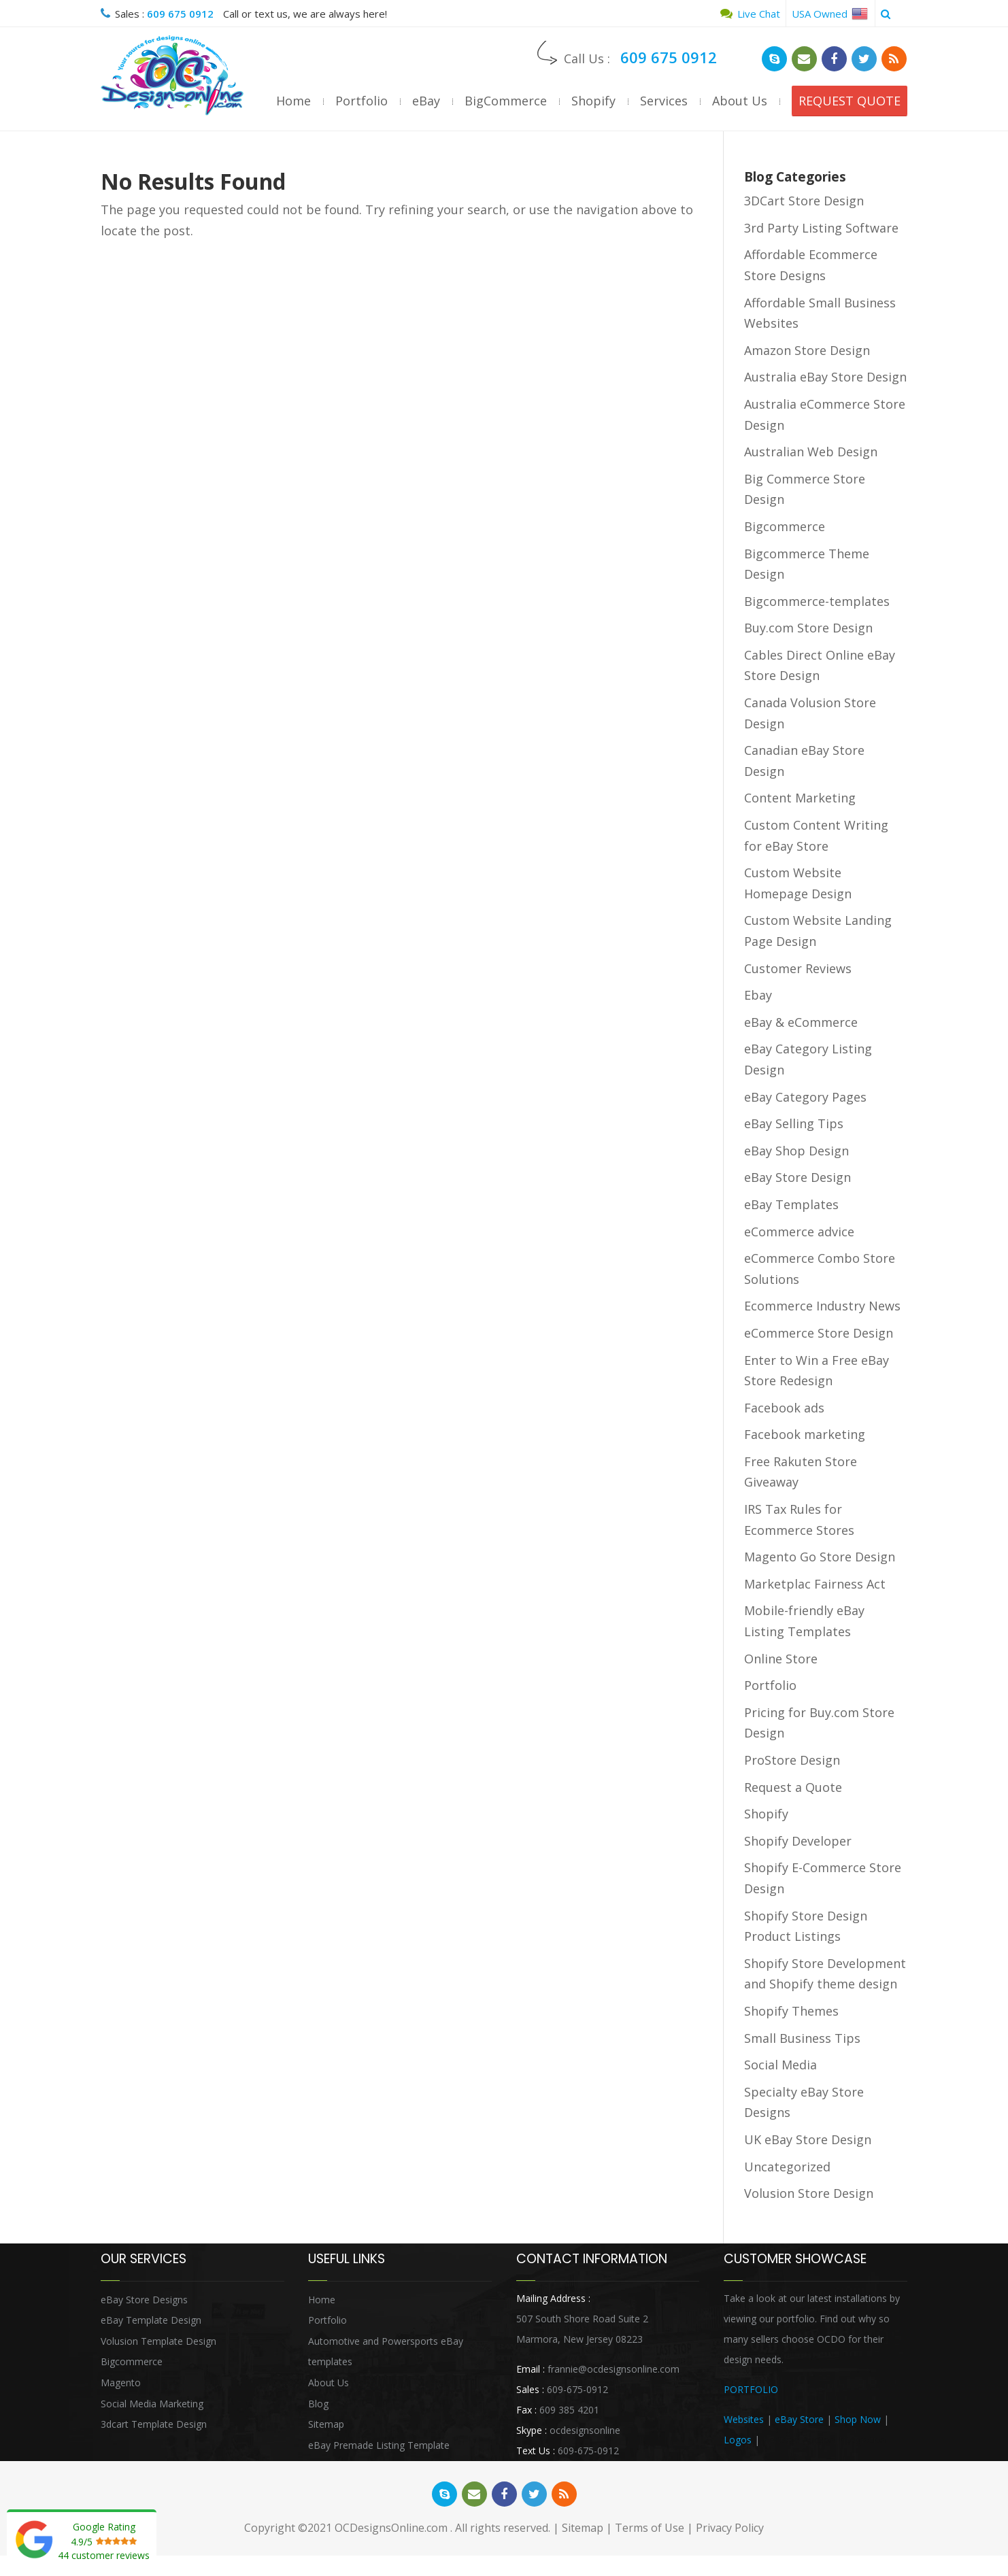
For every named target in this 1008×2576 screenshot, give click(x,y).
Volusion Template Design (158, 2341)
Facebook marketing (804, 1434)
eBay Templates (791, 1204)
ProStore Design (792, 1760)
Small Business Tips (802, 2038)
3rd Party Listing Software (821, 228)
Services (664, 100)
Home (293, 100)
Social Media (780, 2064)
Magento (121, 2382)
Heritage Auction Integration (824, 2439)
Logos (738, 2439)
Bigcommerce (784, 526)
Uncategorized (787, 2166)
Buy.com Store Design (808, 628)
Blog (318, 2403)
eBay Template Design (151, 2320)
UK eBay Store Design (807, 2139)
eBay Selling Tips (793, 1123)
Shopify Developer (798, 1841)
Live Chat (750, 13)
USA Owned (830, 13)
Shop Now (858, 2419)
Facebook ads (784, 1408)
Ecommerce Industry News (822, 1306)
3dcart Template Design (154, 2424)
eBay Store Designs (144, 2299)
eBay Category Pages (805, 1097)
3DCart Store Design (804, 200)
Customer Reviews (798, 968)
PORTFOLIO (751, 2389)
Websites (744, 2419)
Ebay (758, 995)
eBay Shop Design (796, 1150)
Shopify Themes (791, 2011)
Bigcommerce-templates (817, 601)
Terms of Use (649, 2527)
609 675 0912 (180, 13)
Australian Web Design (810, 451)
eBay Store (799, 2419)
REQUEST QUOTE (850, 100)
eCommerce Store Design (818, 1333)
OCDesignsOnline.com (391, 2527)
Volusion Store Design (808, 2193)
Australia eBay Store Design (825, 377)
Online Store (781, 1658)
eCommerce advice (799, 1231)
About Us (739, 100)
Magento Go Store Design (819, 1556)
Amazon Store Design (807, 350)
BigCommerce (506, 100)
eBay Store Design (797, 1177)
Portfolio (361, 100)
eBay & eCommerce (801, 1022)
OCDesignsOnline (172, 75)
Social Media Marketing (152, 2403)
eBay (426, 100)
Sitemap (326, 2424)
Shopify (593, 100)
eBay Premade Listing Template (379, 2445)
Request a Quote (793, 1787)
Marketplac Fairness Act (815, 1584)
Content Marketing (800, 798)
